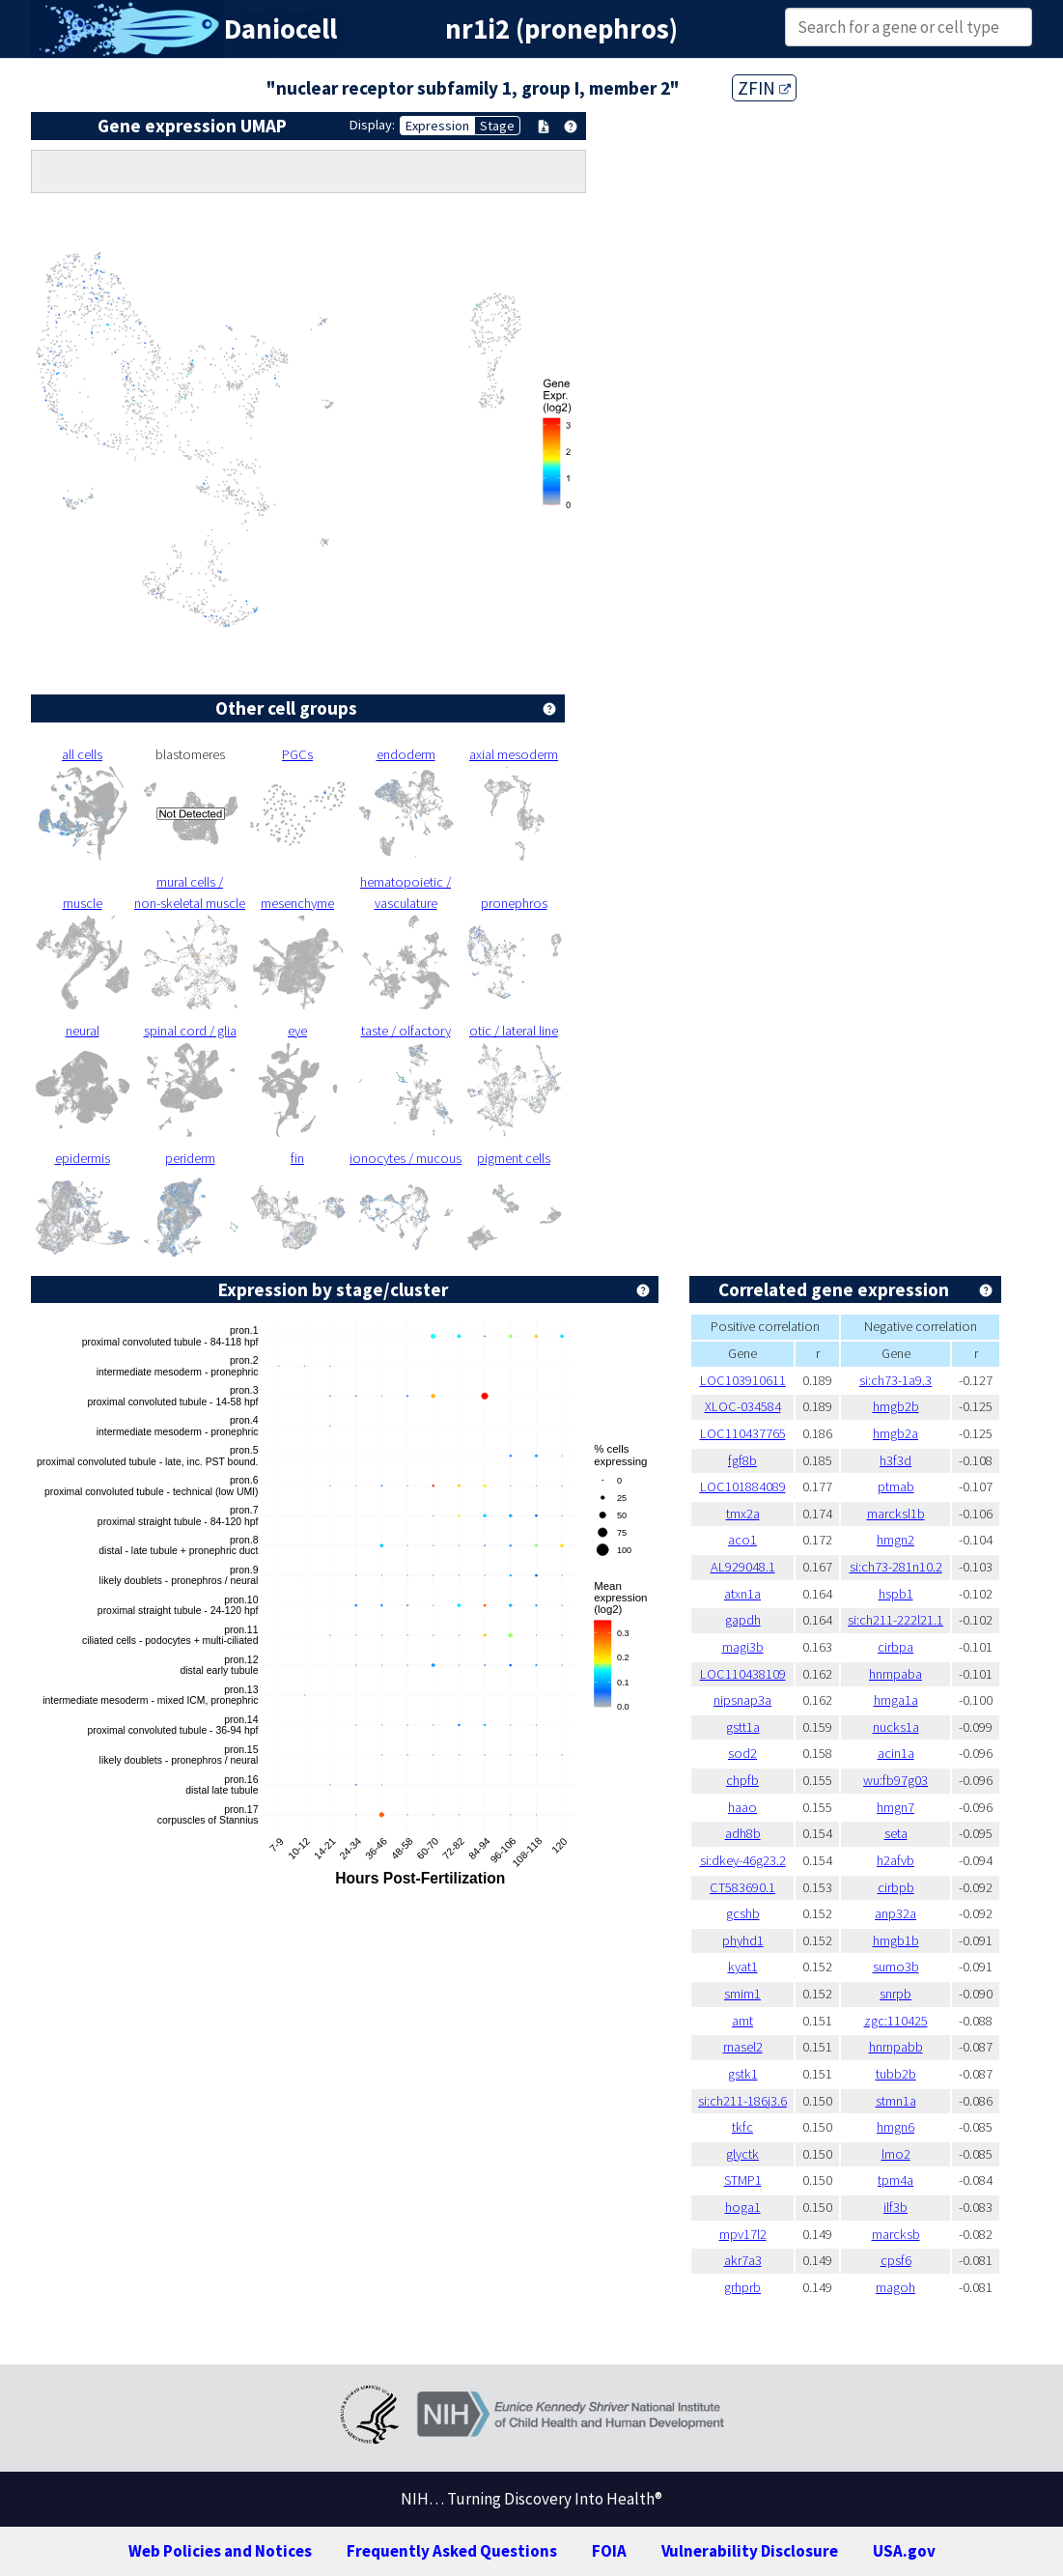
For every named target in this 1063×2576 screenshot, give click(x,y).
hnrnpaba (895, 1674)
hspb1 (896, 1593)
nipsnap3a (742, 1700)
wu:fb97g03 (895, 1780)
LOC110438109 (743, 1674)
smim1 (742, 1993)
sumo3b (896, 1966)
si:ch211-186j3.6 (742, 2100)
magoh (895, 2287)
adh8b (743, 1833)
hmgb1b (896, 1940)
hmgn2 (895, 1539)
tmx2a (743, 1513)
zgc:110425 (896, 2020)
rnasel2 (743, 2046)
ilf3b (895, 2207)
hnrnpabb (896, 2046)
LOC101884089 (743, 1486)
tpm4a (895, 2180)
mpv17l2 (743, 2234)
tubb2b (896, 2073)
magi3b (743, 1647)
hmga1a (896, 1700)
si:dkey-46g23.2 (743, 1860)
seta (896, 1833)
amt (742, 2020)
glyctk (742, 2154)
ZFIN (764, 87)
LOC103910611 (743, 1380)
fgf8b (742, 1460)
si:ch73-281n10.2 (896, 1566)
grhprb (742, 2287)
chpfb (742, 1780)
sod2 (742, 1753)
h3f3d (895, 1460)
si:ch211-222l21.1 (895, 1619)
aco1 (742, 1539)
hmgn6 (895, 2127)
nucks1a (896, 1727)
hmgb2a (895, 1433)
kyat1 (743, 1966)
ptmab (896, 1486)
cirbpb (896, 1887)
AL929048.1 (743, 1566)
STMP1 (743, 2180)
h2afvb (895, 1860)
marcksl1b (896, 1513)
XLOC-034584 (743, 1406)
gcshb (743, 1913)
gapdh (743, 1619)
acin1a (896, 1753)
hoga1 (743, 2207)
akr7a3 (743, 2260)
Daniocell (280, 29)
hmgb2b (896, 1406)
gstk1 (743, 2073)
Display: (372, 124)
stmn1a (896, 2100)
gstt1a (743, 1727)
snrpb (895, 1993)
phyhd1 (743, 1940)
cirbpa (895, 1647)
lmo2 (895, 2154)
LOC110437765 (743, 1433)
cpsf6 (896, 2260)
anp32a (895, 1913)
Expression (437, 125)
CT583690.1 (742, 1887)
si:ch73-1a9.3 (895, 1380)
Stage (497, 125)
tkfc (742, 2127)
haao (742, 1807)
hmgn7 (895, 1807)
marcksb (896, 2234)
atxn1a (742, 1593)
